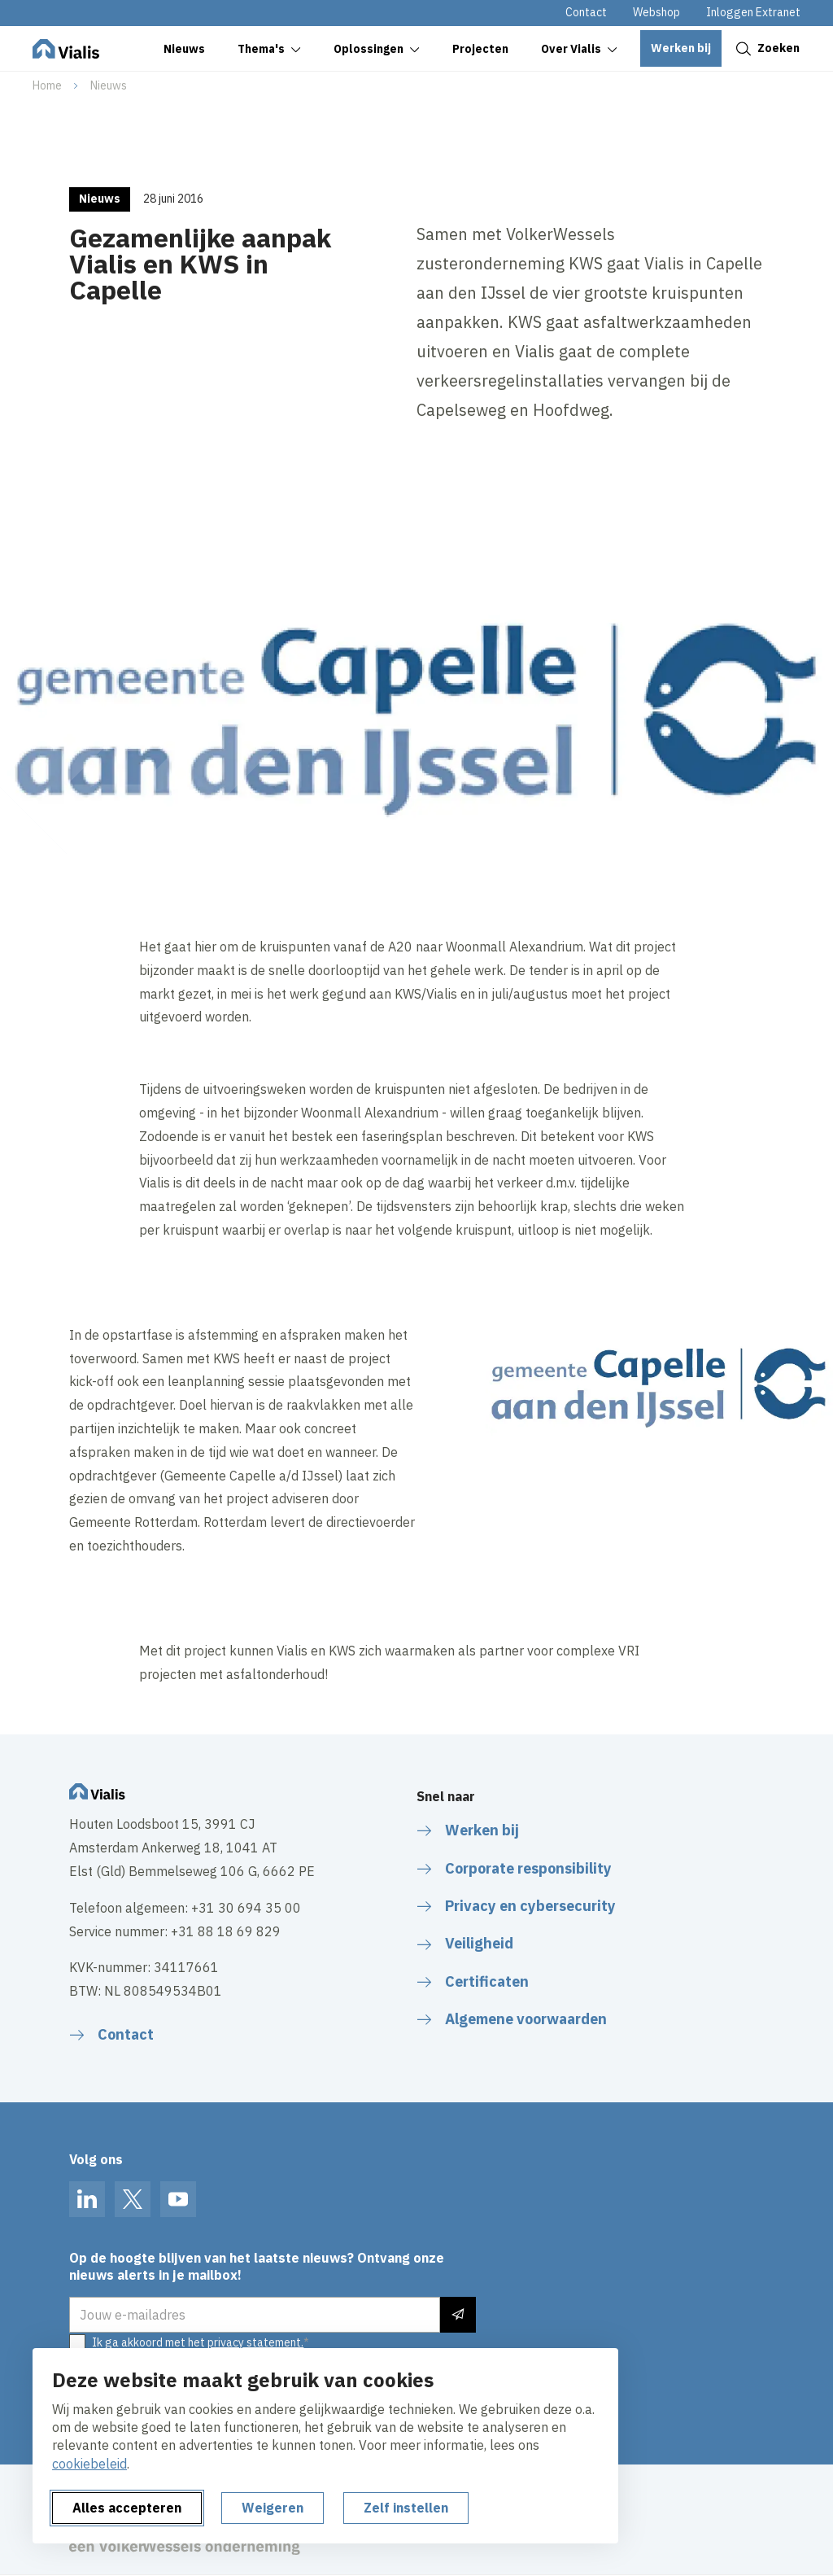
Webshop (656, 12)
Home (47, 85)
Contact (586, 12)
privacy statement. (255, 2342)
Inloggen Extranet (753, 12)
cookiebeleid (89, 2464)
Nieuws (108, 85)
